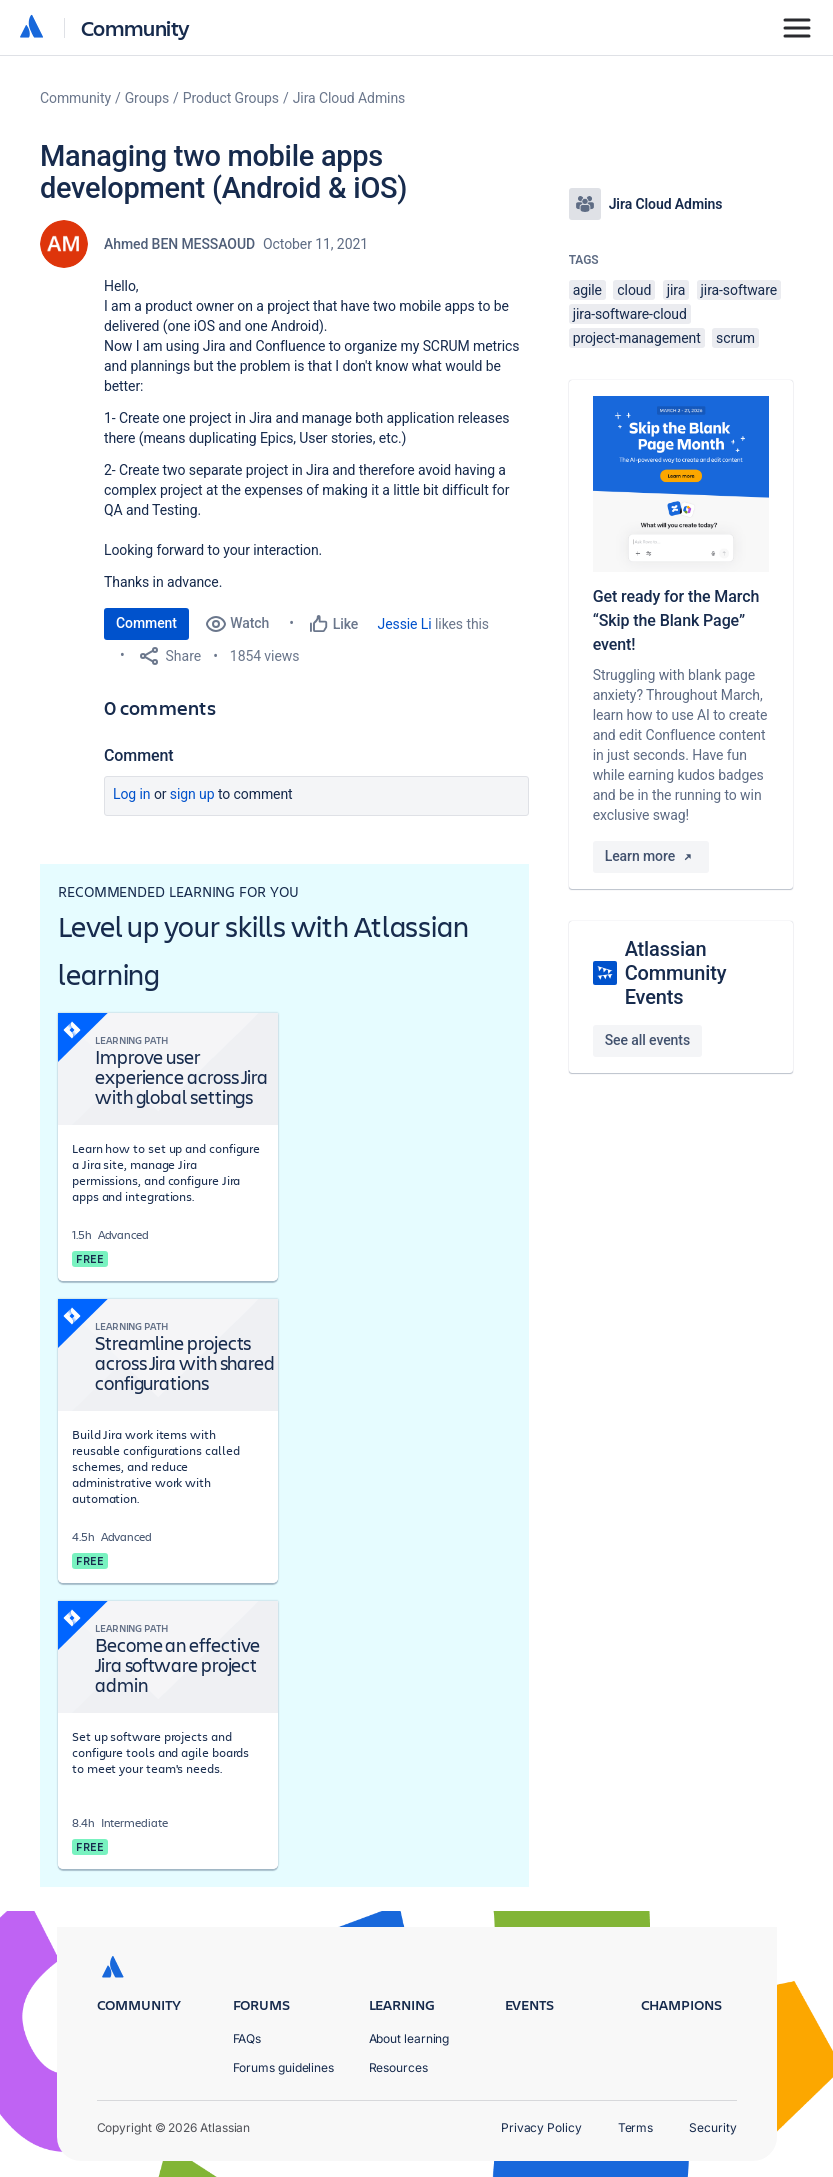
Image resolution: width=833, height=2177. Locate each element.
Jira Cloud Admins (349, 98)
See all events (647, 1040)
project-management (637, 338)
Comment (146, 623)
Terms (636, 2127)
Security (712, 2127)
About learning (409, 2038)
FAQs (247, 2038)
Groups (147, 98)
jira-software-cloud (630, 314)
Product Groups (231, 98)
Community (135, 27)
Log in (132, 794)
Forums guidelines (284, 2067)
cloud (634, 290)
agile (587, 290)
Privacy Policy (541, 2127)
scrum (735, 338)
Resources (398, 2067)
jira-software (739, 290)
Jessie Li (405, 624)
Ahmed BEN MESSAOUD (179, 244)
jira (676, 290)
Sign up (192, 794)
